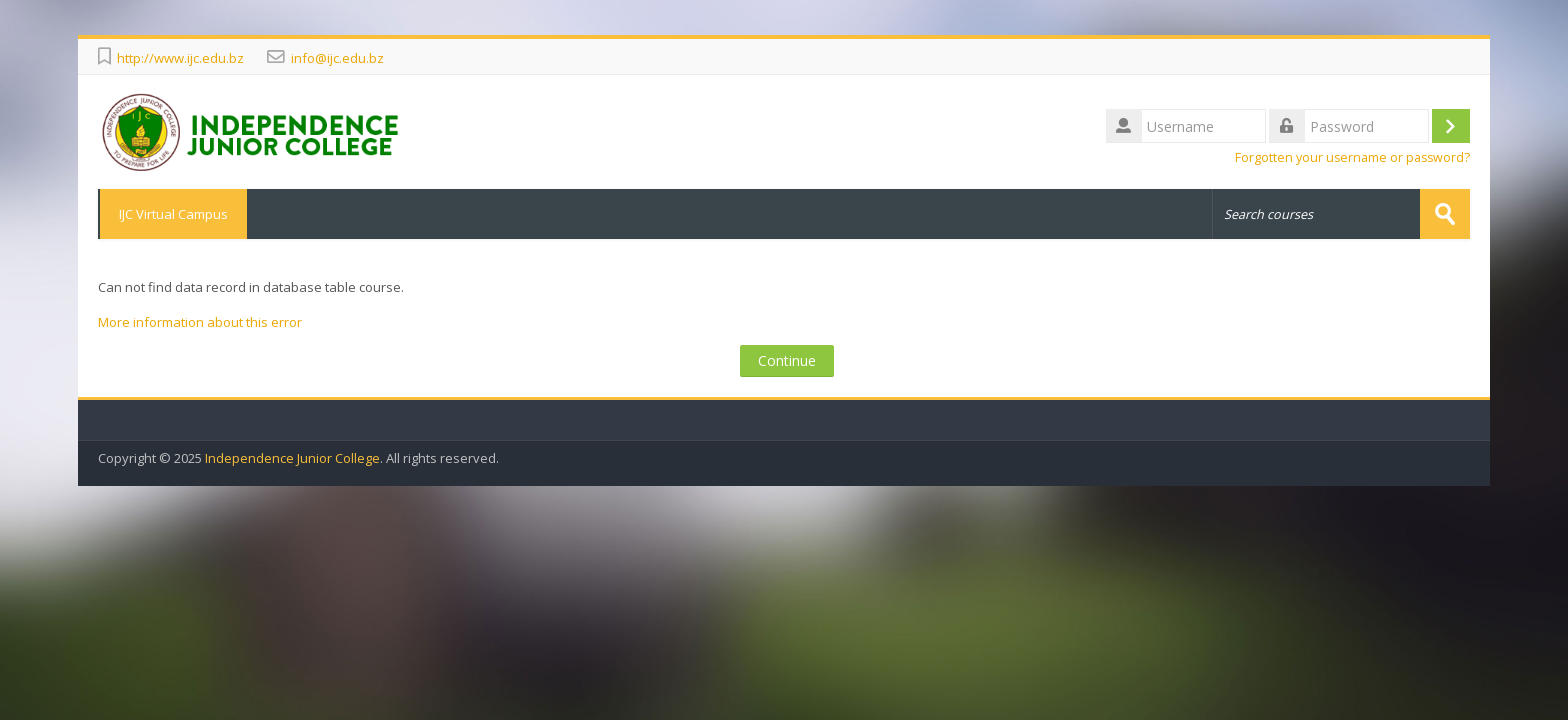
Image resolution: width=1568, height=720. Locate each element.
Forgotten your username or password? (1352, 157)
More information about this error (200, 322)
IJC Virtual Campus (172, 214)
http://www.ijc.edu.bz (180, 58)
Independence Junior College (292, 458)
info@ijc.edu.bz (337, 58)
